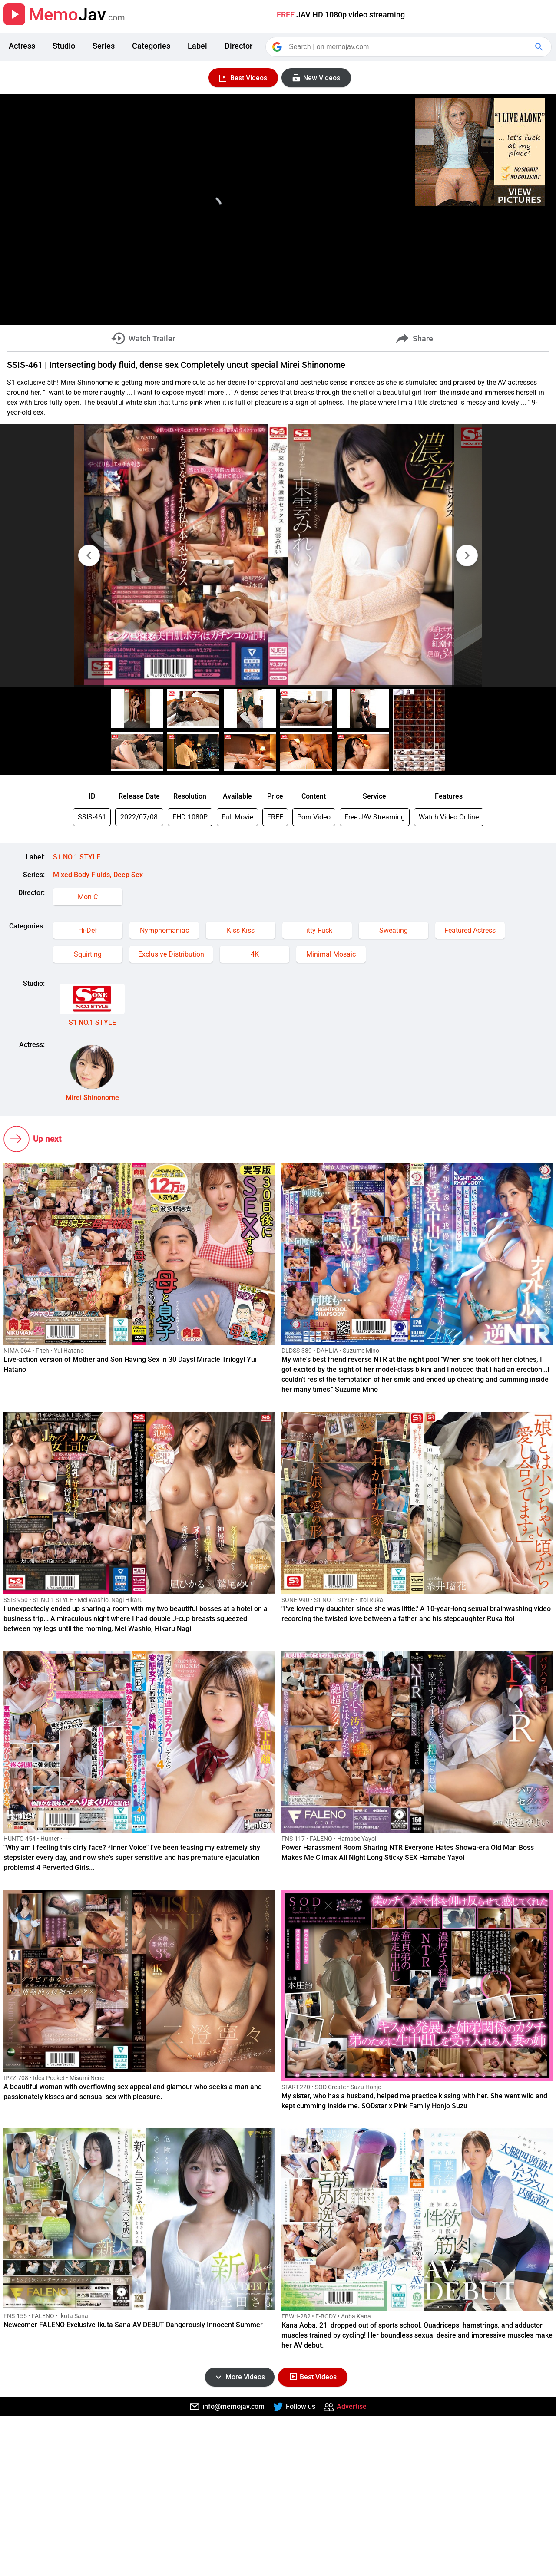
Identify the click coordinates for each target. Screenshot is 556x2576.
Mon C (88, 897)
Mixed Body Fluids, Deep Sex (98, 875)
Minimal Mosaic (331, 954)
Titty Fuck (317, 930)
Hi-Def (87, 930)
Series (104, 45)
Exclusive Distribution (171, 954)
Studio (64, 45)
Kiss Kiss (241, 930)
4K (255, 954)
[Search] (409, 46)
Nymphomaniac (164, 930)
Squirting (88, 954)
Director (238, 45)
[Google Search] (540, 46)
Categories (151, 45)
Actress (22, 45)
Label (197, 45)
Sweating (393, 930)
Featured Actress (470, 930)
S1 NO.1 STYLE (76, 857)
